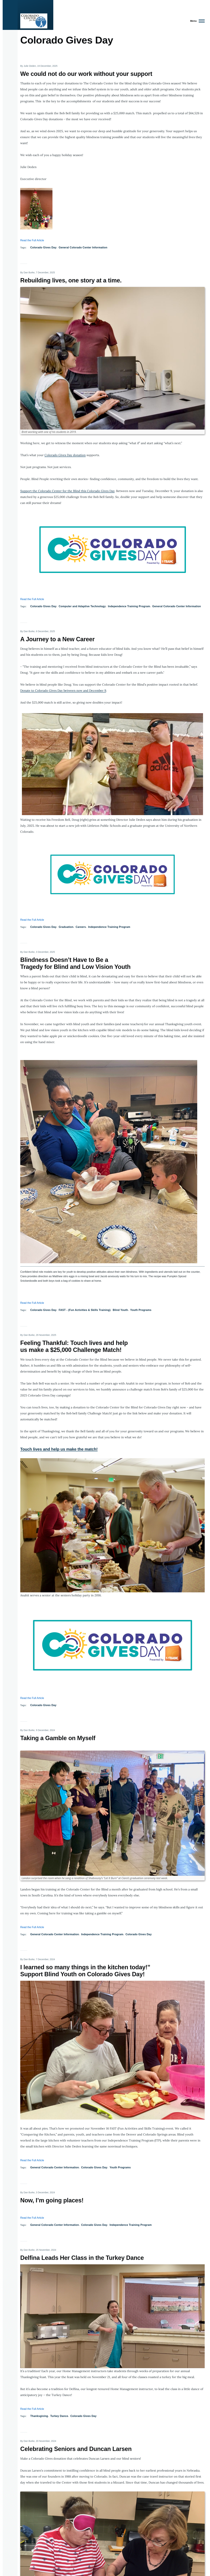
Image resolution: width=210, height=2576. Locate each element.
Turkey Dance (59, 2416)
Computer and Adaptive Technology (82, 606)
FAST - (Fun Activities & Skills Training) (84, 1310)
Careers (81, 927)
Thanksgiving (39, 2416)
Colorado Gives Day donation (65, 455)
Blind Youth (120, 1310)
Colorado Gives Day (43, 247)
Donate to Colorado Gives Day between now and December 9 (63, 690)
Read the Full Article (32, 240)
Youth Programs (140, 1310)
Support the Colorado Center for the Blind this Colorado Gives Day (67, 491)
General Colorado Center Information (83, 247)
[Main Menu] (196, 21)
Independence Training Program (129, 606)
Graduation (66, 927)
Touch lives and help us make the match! (59, 1449)
